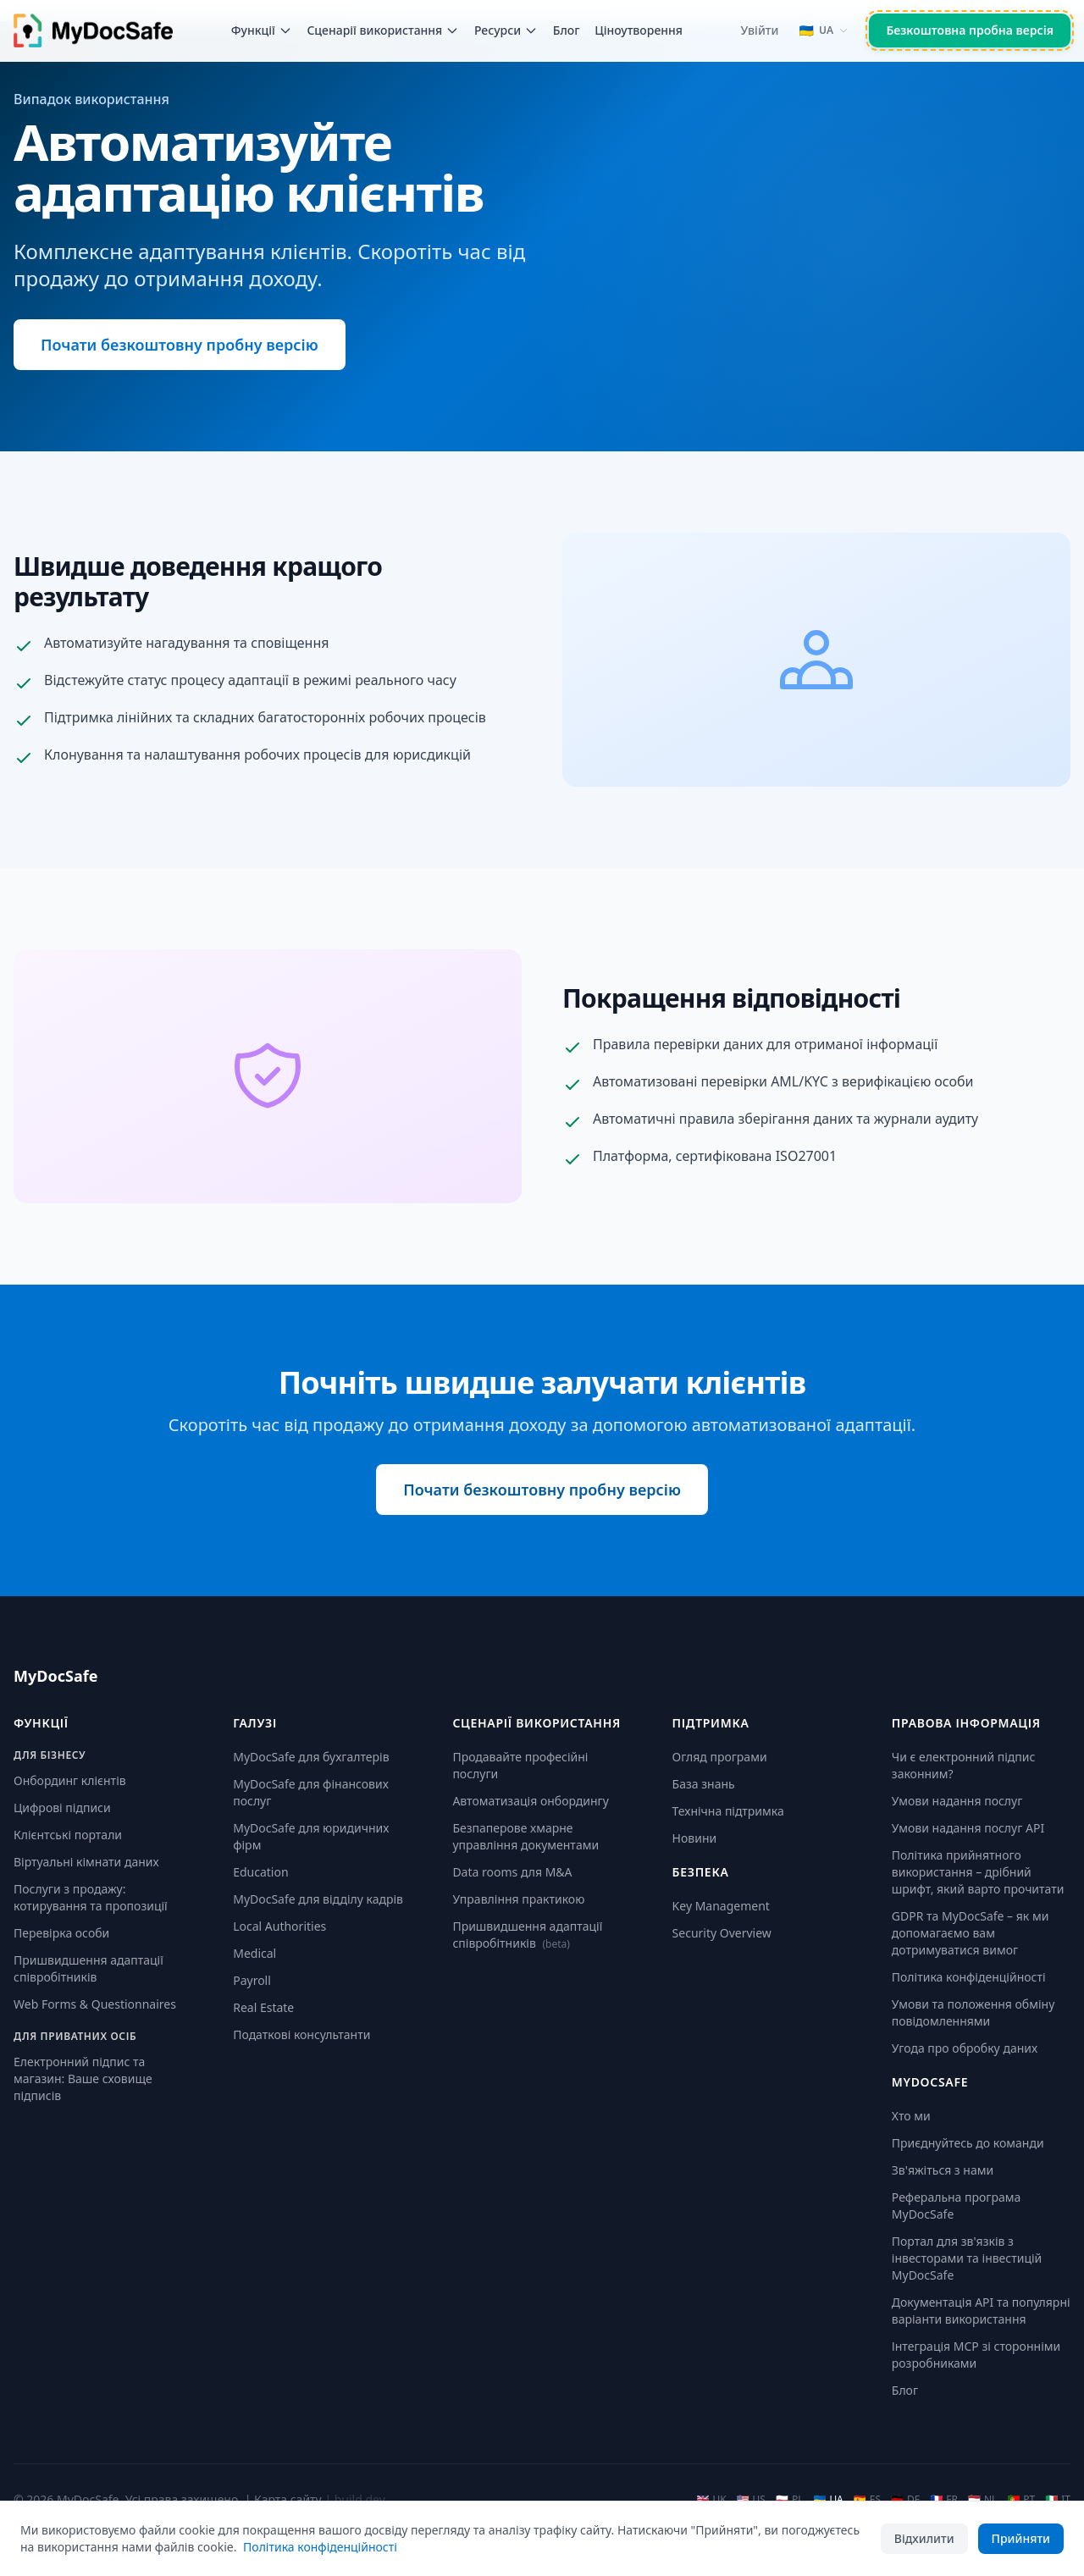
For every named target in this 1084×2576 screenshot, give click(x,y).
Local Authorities (279, 1926)
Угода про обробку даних (964, 2048)
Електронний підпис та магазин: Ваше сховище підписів (83, 2078)
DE (905, 2500)
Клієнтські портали (68, 1835)
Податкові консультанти (301, 2034)
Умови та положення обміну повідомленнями (973, 2012)
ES (867, 2500)
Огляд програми (719, 1757)
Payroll (252, 1980)
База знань (703, 1784)
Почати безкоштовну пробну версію (179, 344)
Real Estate (263, 2007)
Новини (694, 1838)
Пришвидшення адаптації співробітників (88, 1968)
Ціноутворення (639, 30)
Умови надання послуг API (968, 1828)
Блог (566, 30)
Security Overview (722, 1933)
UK (711, 2500)
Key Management (721, 1906)
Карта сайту (288, 2499)
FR (944, 2500)
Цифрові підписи (62, 1807)
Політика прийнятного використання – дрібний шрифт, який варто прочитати (978, 1872)
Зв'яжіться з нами (942, 2170)
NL (982, 2500)
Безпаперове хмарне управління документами (525, 1836)
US (751, 2500)
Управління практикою (518, 1899)
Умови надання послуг (957, 1801)
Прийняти (1021, 2538)
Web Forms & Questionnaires (95, 2004)
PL (790, 2500)
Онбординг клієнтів (70, 1780)
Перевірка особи (61, 1933)
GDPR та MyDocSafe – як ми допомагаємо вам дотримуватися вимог (970, 1933)
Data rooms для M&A (512, 1872)
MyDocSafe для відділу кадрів (318, 1899)
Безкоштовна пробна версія (970, 30)
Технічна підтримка (728, 1811)
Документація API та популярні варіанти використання (981, 2310)
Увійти (759, 30)
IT (1057, 2500)
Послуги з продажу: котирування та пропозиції (91, 1897)
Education (260, 1872)
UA (828, 2500)
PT (1021, 2500)
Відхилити (924, 2538)
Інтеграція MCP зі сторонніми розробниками (976, 2354)
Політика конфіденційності (969, 1977)
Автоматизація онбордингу (530, 1801)
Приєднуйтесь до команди (968, 2143)
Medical (254, 1953)
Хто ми (911, 2116)
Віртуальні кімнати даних (86, 1862)
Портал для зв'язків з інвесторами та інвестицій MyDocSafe (967, 2258)
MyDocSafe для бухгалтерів (311, 1757)
